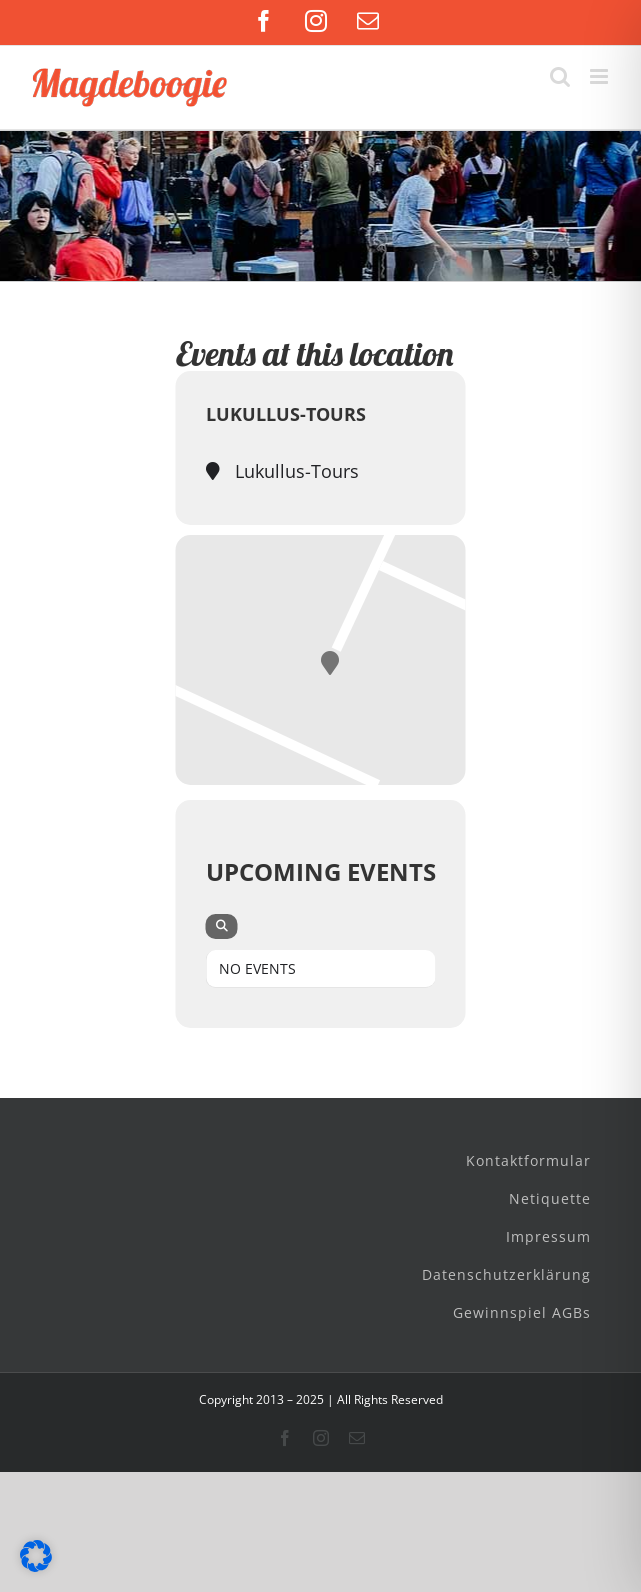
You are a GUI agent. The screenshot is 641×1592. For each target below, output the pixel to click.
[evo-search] (222, 926)
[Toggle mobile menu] (600, 76)
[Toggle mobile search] (560, 76)
